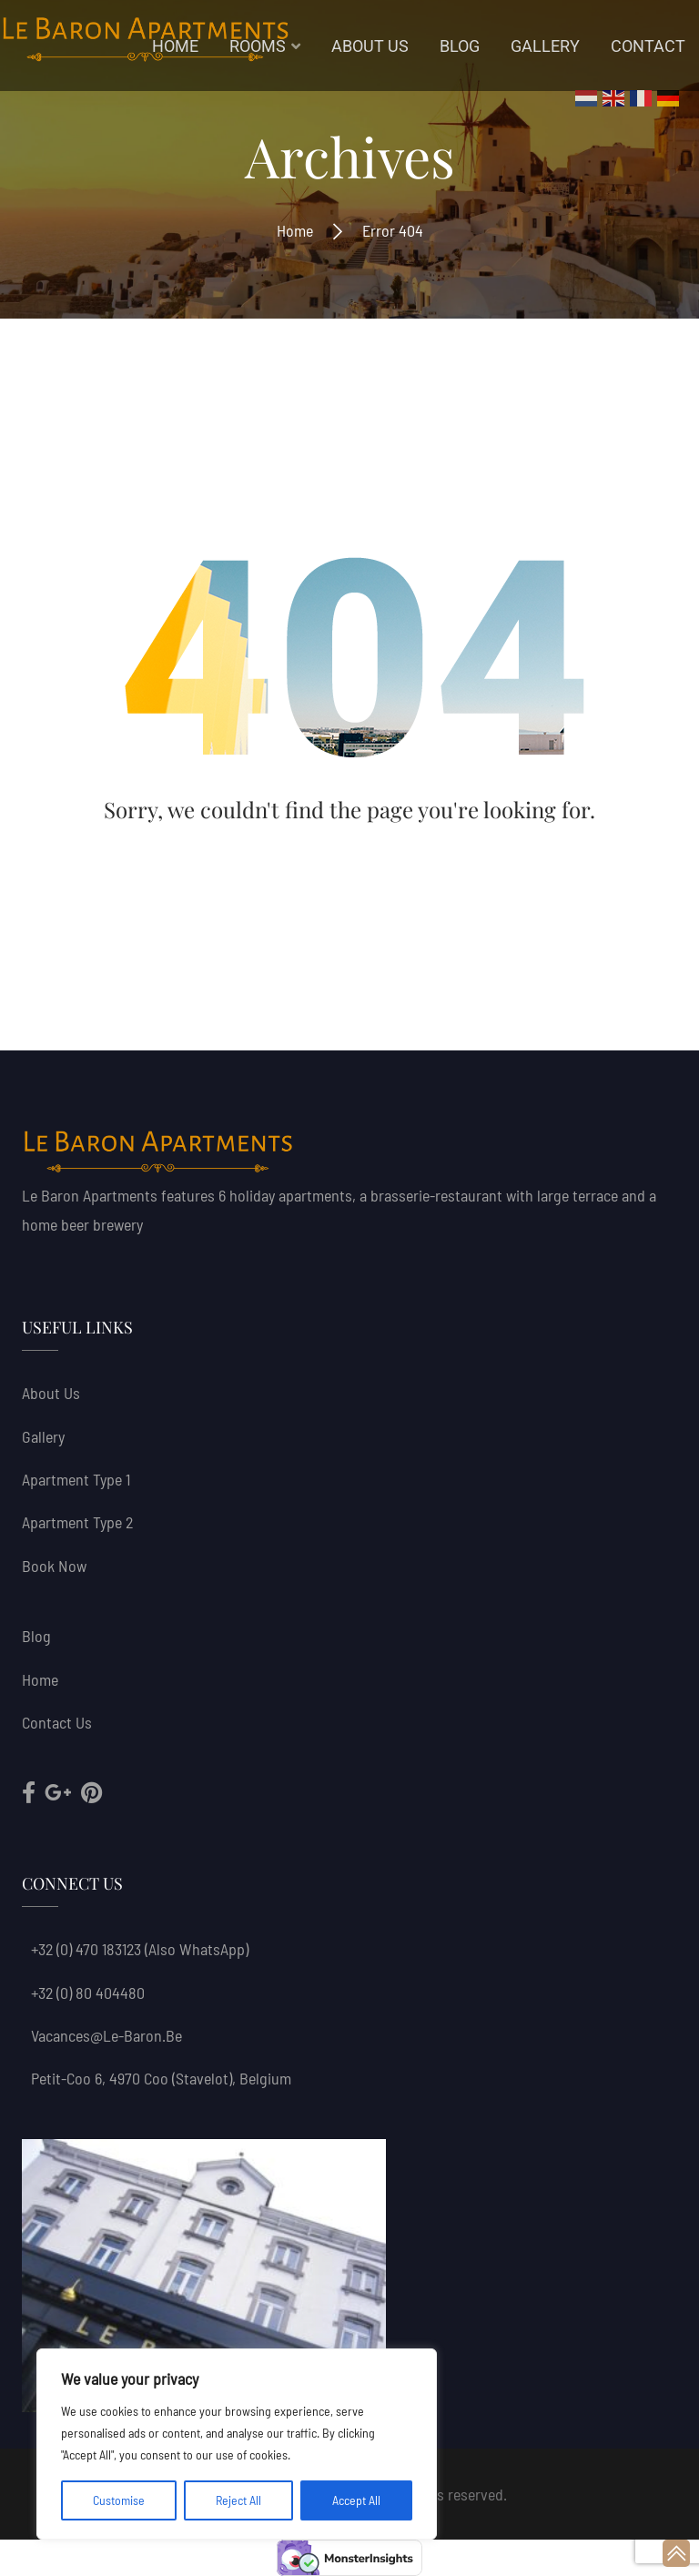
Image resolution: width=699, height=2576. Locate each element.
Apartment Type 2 (77, 1522)
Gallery (43, 1436)
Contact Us (57, 1722)
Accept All (356, 2500)
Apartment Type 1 (76, 1479)
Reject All (238, 2500)
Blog (36, 1636)
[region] (236, 2444)
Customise (119, 2500)
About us (51, 1393)
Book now (54, 1566)
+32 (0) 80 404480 (88, 1993)
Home (295, 230)
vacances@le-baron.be (106, 2035)
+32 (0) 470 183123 (86, 1949)
